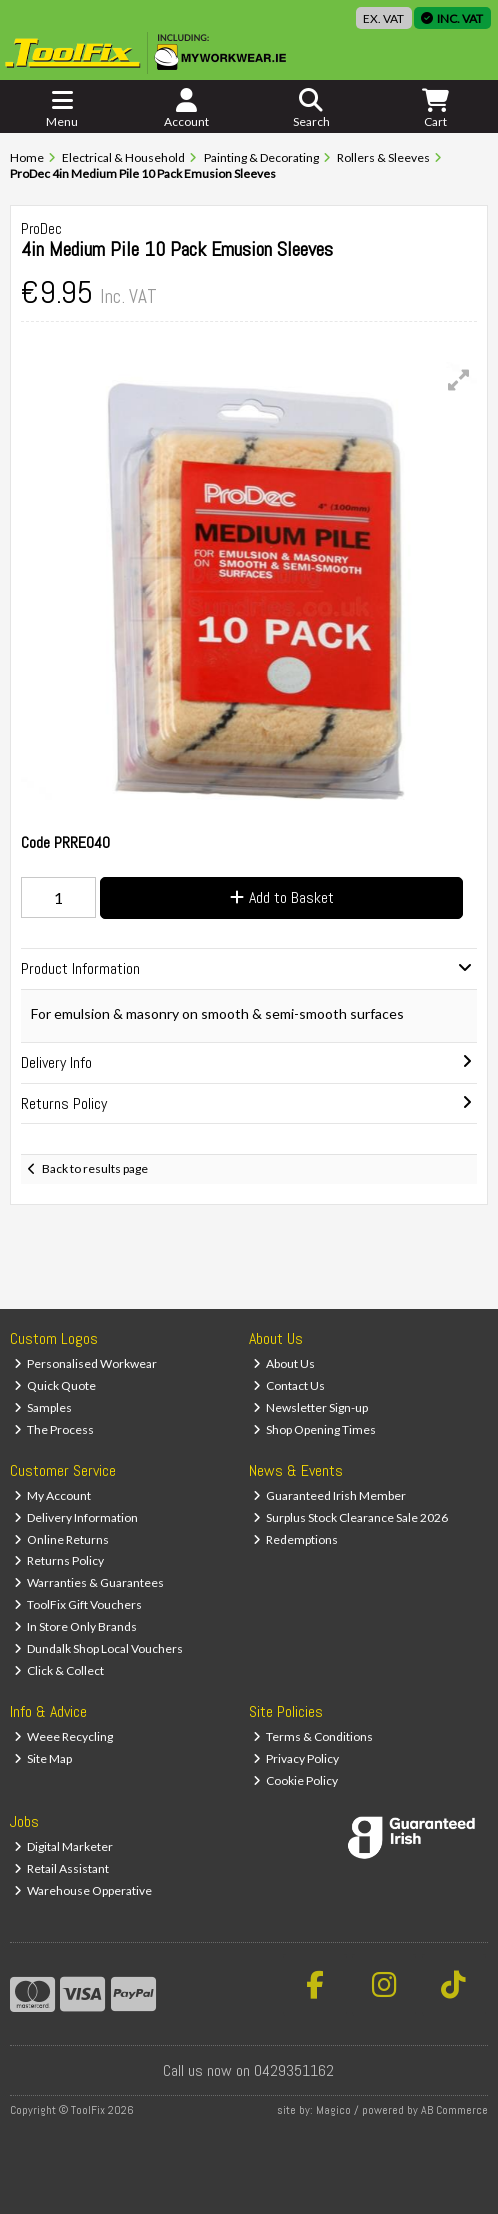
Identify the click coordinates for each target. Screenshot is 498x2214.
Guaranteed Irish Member (330, 1495)
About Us (284, 1363)
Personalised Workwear (86, 1363)
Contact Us (289, 1385)
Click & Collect (59, 1670)
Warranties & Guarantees (89, 1582)
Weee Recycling (64, 1736)
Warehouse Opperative (83, 1890)
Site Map (43, 1758)
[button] (459, 380)
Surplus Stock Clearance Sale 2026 (351, 1517)
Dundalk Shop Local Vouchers (99, 1648)
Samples (43, 1407)
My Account (53, 1495)
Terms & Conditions (313, 1736)
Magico (333, 2110)
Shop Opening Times (315, 1429)
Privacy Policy (296, 1758)
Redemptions (296, 1539)
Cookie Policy (296, 1780)
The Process (54, 1429)
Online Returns (62, 1539)
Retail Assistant (62, 1868)
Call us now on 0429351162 (248, 2070)
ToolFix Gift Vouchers (78, 1604)
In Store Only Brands (76, 1626)
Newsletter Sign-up (311, 1407)
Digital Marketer (64, 1846)
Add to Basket (282, 897)
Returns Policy (59, 1560)
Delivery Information (76, 1517)
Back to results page (95, 1168)
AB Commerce (454, 2110)
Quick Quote (55, 1385)
